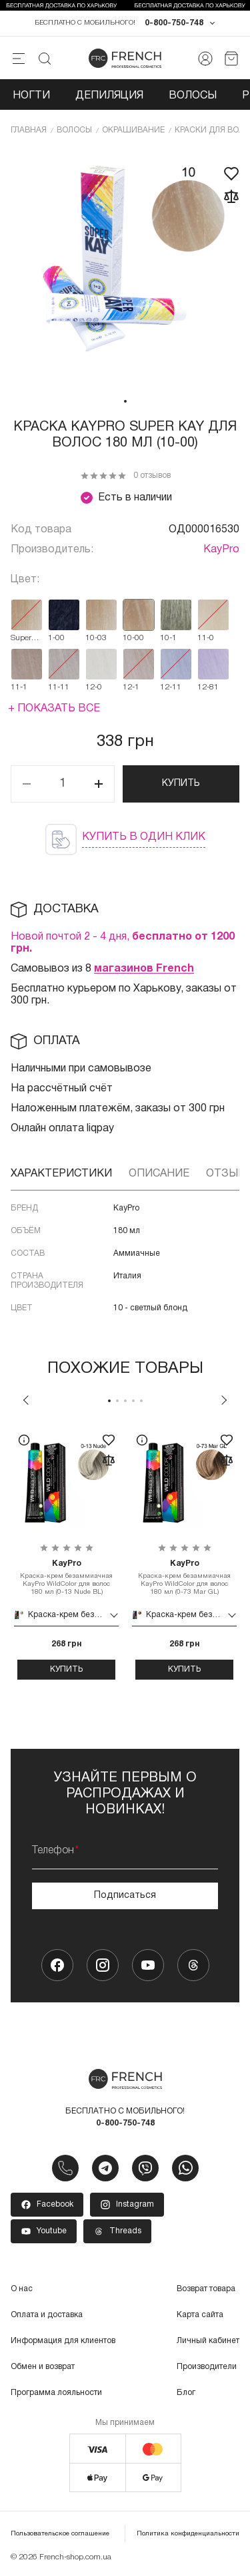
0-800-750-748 (174, 23)
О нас (22, 2289)
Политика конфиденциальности (188, 2534)
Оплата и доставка (47, 2314)
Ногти (31, 95)
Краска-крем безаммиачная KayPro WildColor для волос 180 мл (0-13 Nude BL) (66, 1577)
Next (224, 1400)
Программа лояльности (56, 2392)
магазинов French (144, 969)
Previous (26, 1400)
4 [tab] (133, 1400)
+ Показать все (54, 708)
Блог (186, 2392)
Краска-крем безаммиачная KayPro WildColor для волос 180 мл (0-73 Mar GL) (184, 1577)
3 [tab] (125, 1400)
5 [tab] (141, 1400)
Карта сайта (200, 2314)
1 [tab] (125, 401)
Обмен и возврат (43, 2366)
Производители (207, 2366)
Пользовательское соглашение (60, 2534)
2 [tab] (117, 1400)
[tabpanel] (125, 269)
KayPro (221, 549)
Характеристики (61, 1174)
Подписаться (125, 1895)
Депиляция (109, 95)
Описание (159, 1174)
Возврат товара (206, 2289)
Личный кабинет (208, 2340)
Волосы (193, 95)
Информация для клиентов (63, 2340)
